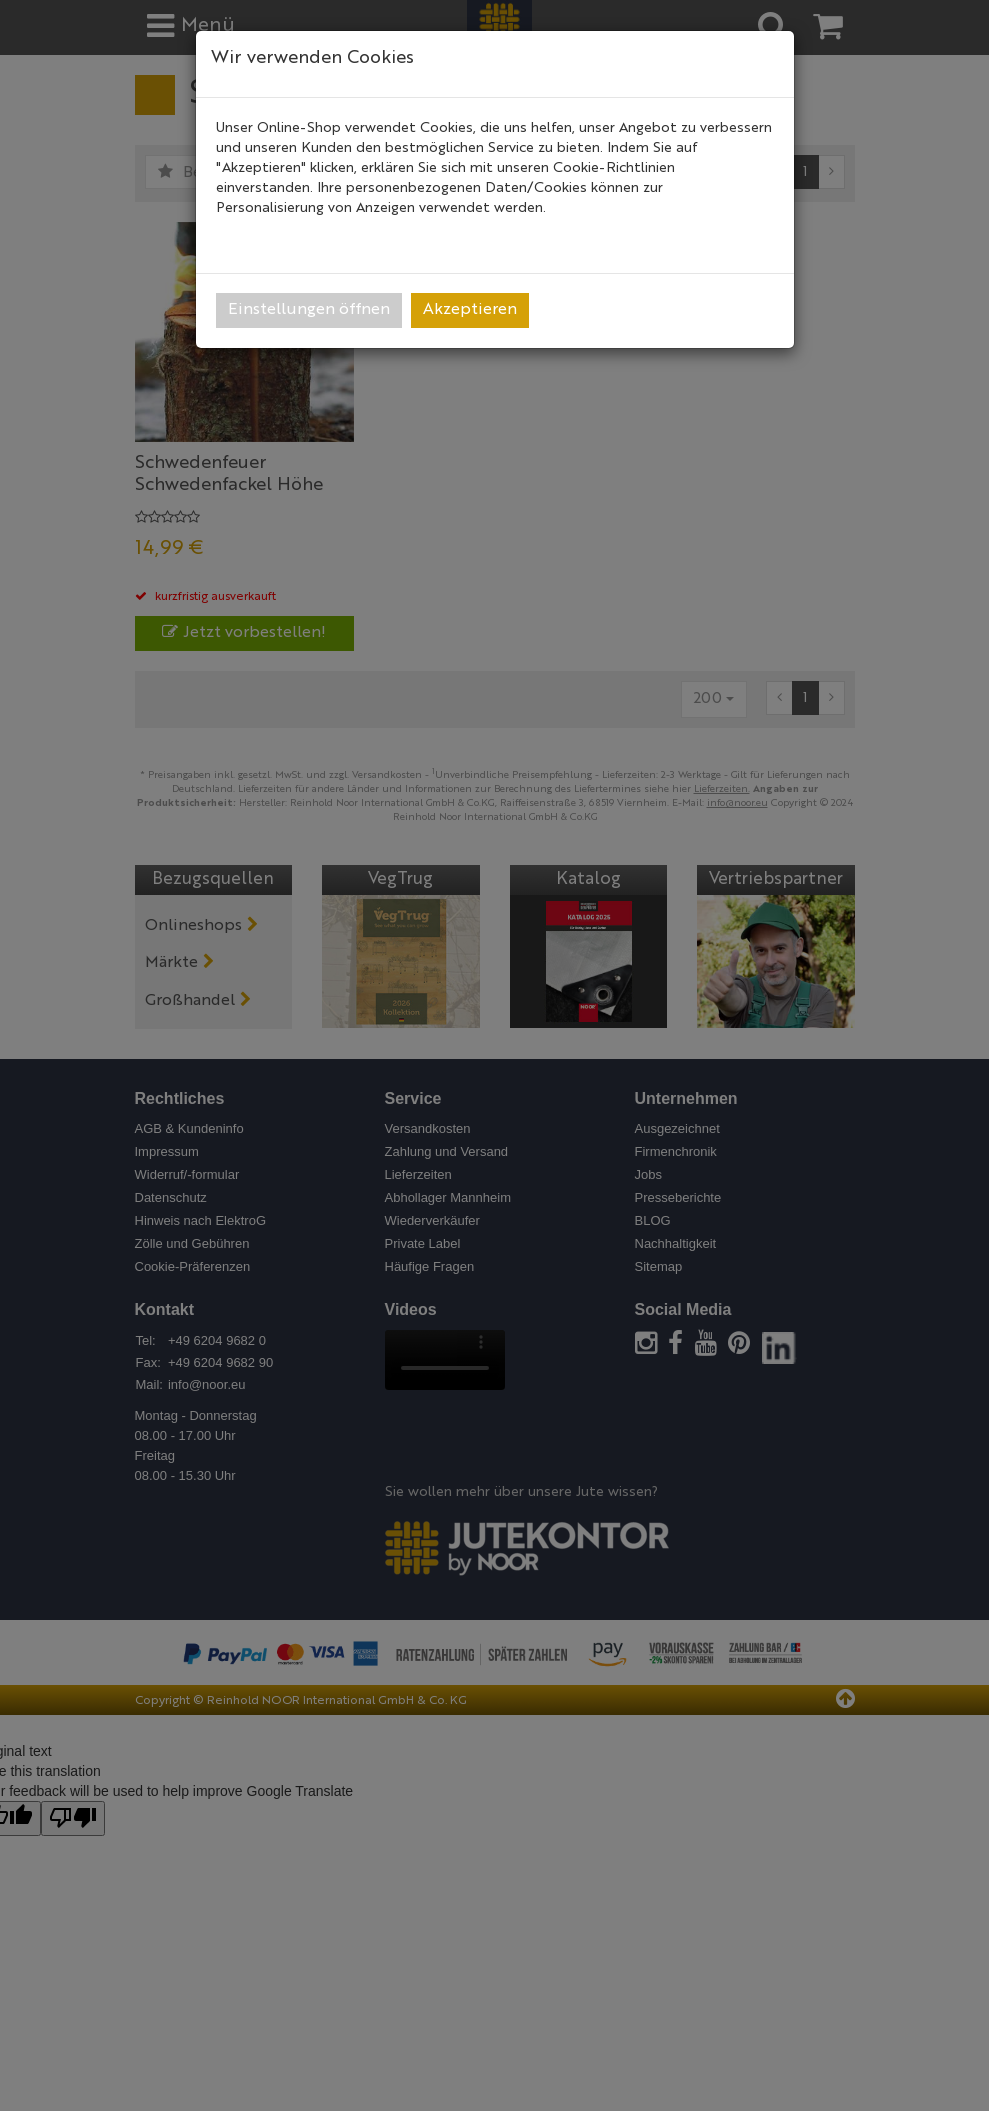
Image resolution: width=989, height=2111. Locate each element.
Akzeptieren (470, 310)
